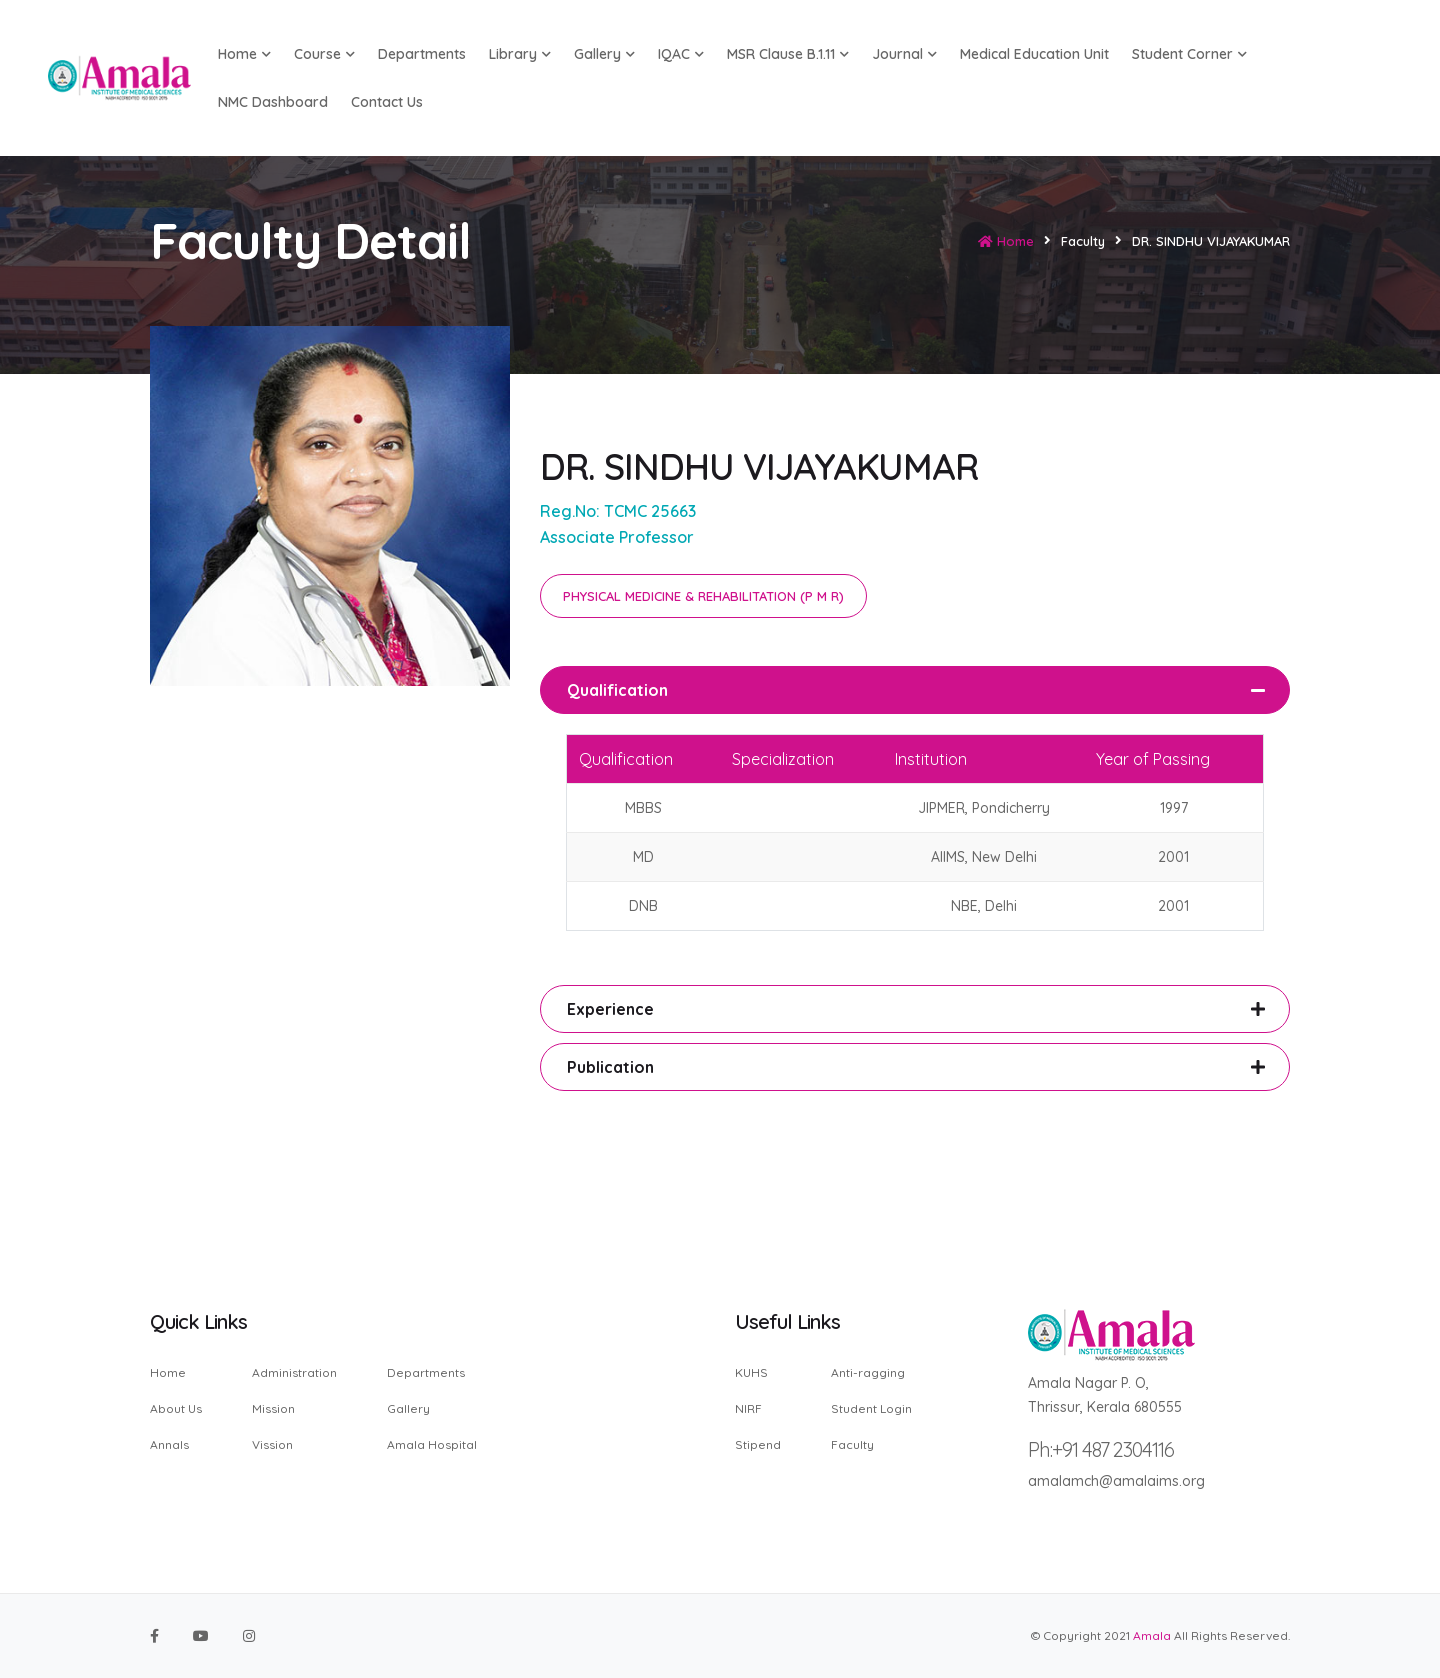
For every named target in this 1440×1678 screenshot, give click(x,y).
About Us (176, 1408)
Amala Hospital (432, 1444)
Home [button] (244, 54)
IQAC (681, 54)
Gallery (604, 54)
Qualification (617, 690)
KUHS (751, 1373)
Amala (1152, 1635)
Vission (272, 1444)
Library (520, 54)
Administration (294, 1373)
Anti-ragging (868, 1373)
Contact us (387, 102)
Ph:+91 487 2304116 (1101, 1449)
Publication (610, 1067)
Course (324, 54)
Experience (610, 1009)
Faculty (852, 1444)
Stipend (758, 1444)
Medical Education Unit (1034, 54)
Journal (904, 54)
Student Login (871, 1408)
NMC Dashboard (273, 102)
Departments (422, 54)
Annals (169, 1444)
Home (1006, 241)
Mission (273, 1408)
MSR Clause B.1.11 (788, 54)
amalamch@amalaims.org (1116, 1481)
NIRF (748, 1408)
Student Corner (1189, 54)
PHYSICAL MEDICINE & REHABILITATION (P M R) (703, 596)
